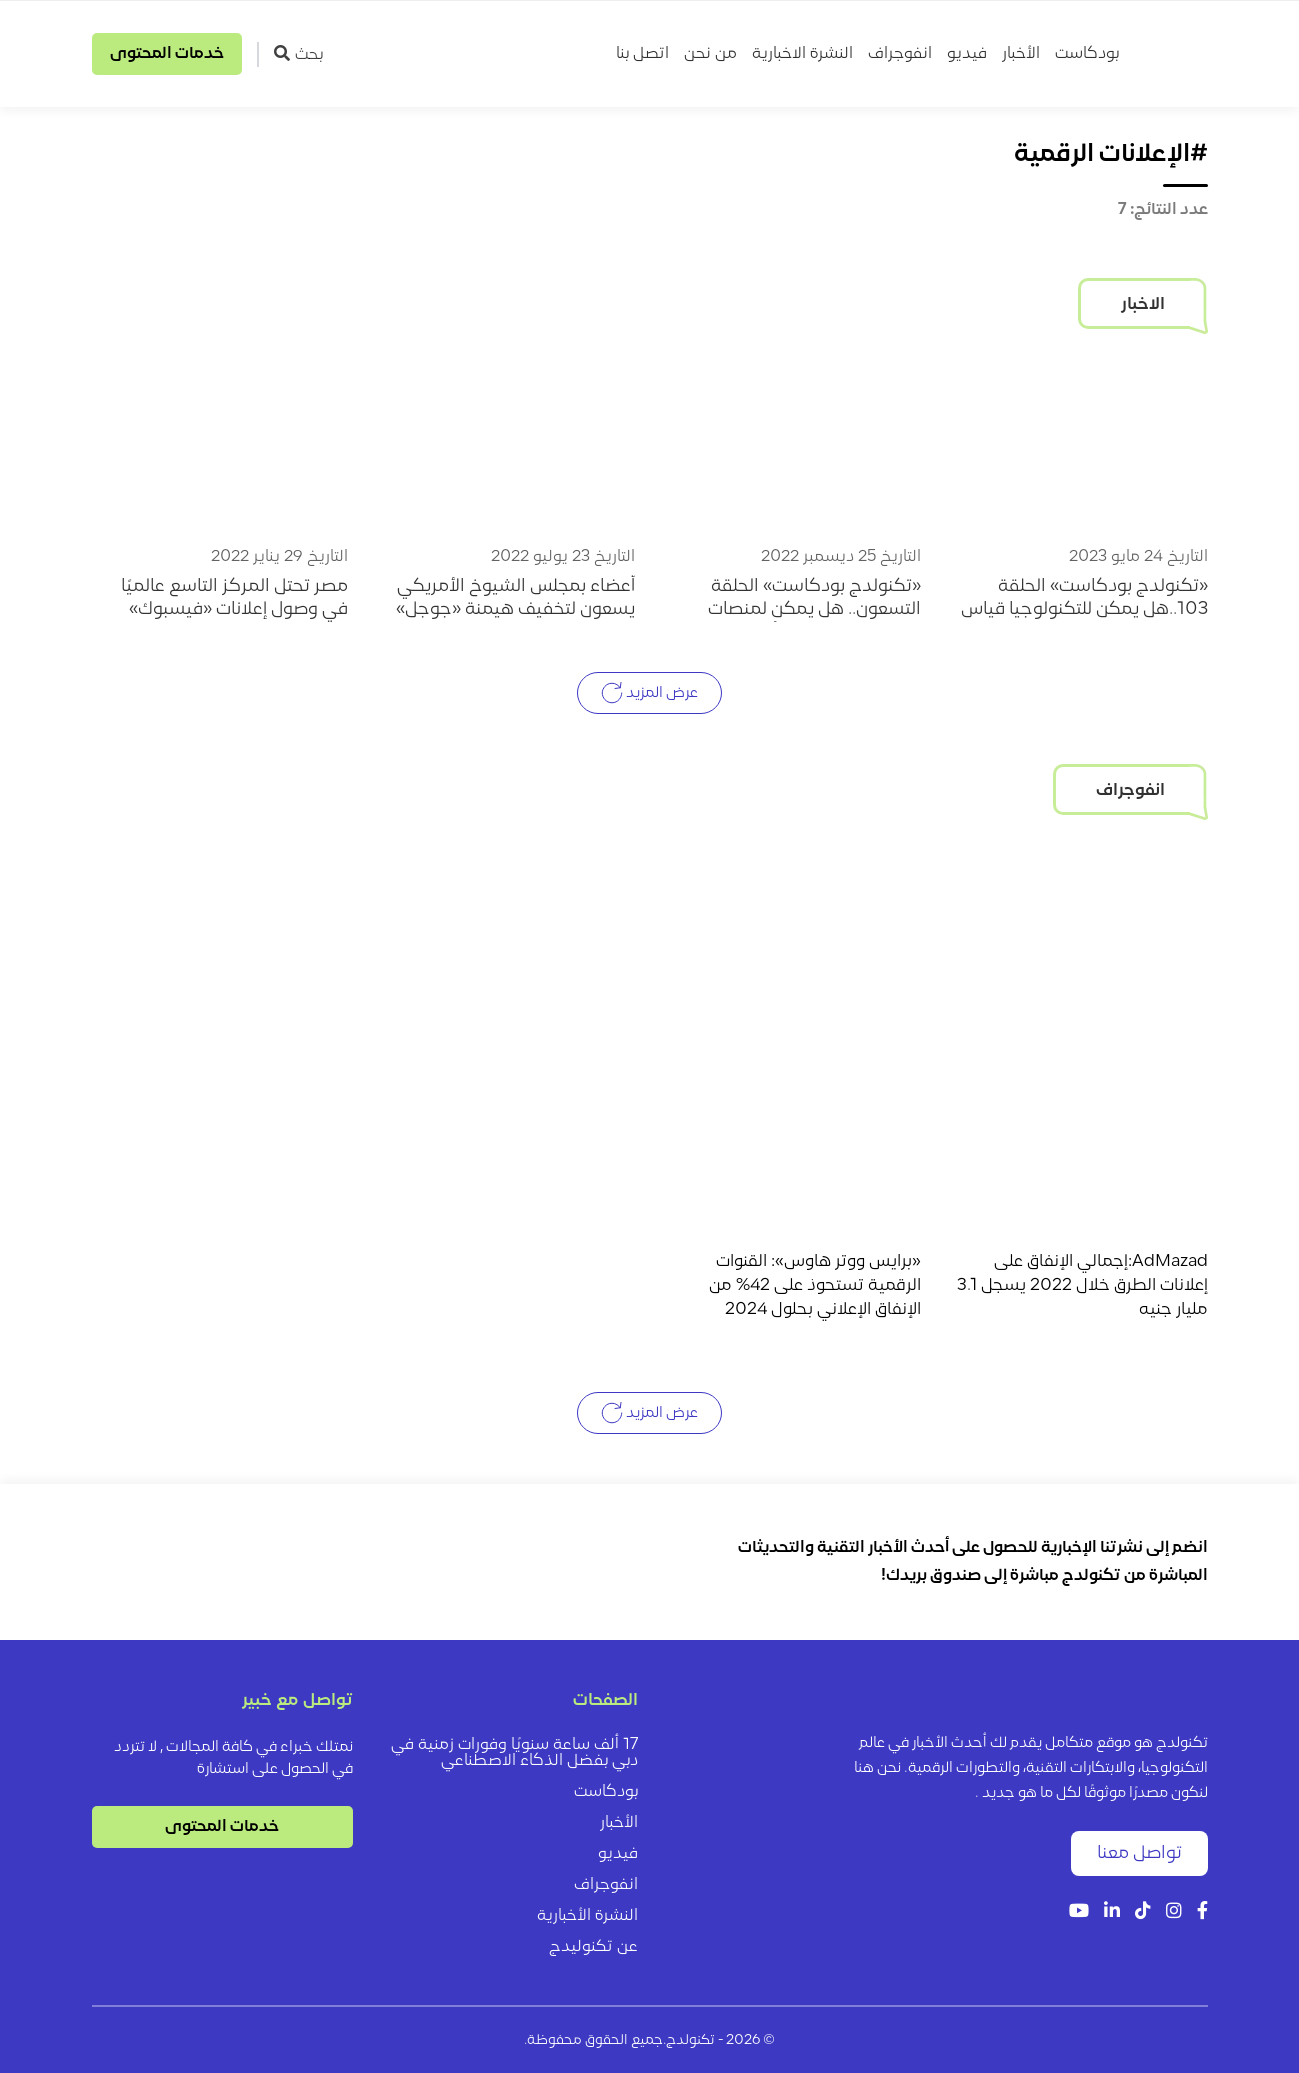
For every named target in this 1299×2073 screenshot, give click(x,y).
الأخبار (1021, 54)
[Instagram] (1174, 1912)
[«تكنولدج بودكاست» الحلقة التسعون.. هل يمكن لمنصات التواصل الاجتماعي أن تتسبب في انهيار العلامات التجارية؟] (793, 441)
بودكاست (1087, 54)
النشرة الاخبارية (802, 54)
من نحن (710, 54)
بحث (298, 54)
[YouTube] (1079, 1912)
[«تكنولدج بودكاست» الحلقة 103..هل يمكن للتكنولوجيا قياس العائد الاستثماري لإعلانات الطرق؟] (1079, 441)
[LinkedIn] (1112, 1912)
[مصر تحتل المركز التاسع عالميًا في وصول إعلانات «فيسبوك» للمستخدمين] (220, 441)
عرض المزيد (649, 693)
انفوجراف (900, 54)
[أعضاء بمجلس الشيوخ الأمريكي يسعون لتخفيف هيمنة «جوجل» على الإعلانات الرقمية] (506, 441)
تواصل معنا (1139, 1853)
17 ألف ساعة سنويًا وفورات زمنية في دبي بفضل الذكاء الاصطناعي (514, 1753)
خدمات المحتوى (167, 54)
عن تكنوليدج (593, 1947)
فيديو (967, 54)
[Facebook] (1202, 1912)
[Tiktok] (1143, 1912)
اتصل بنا (642, 54)
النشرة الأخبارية (587, 1916)
